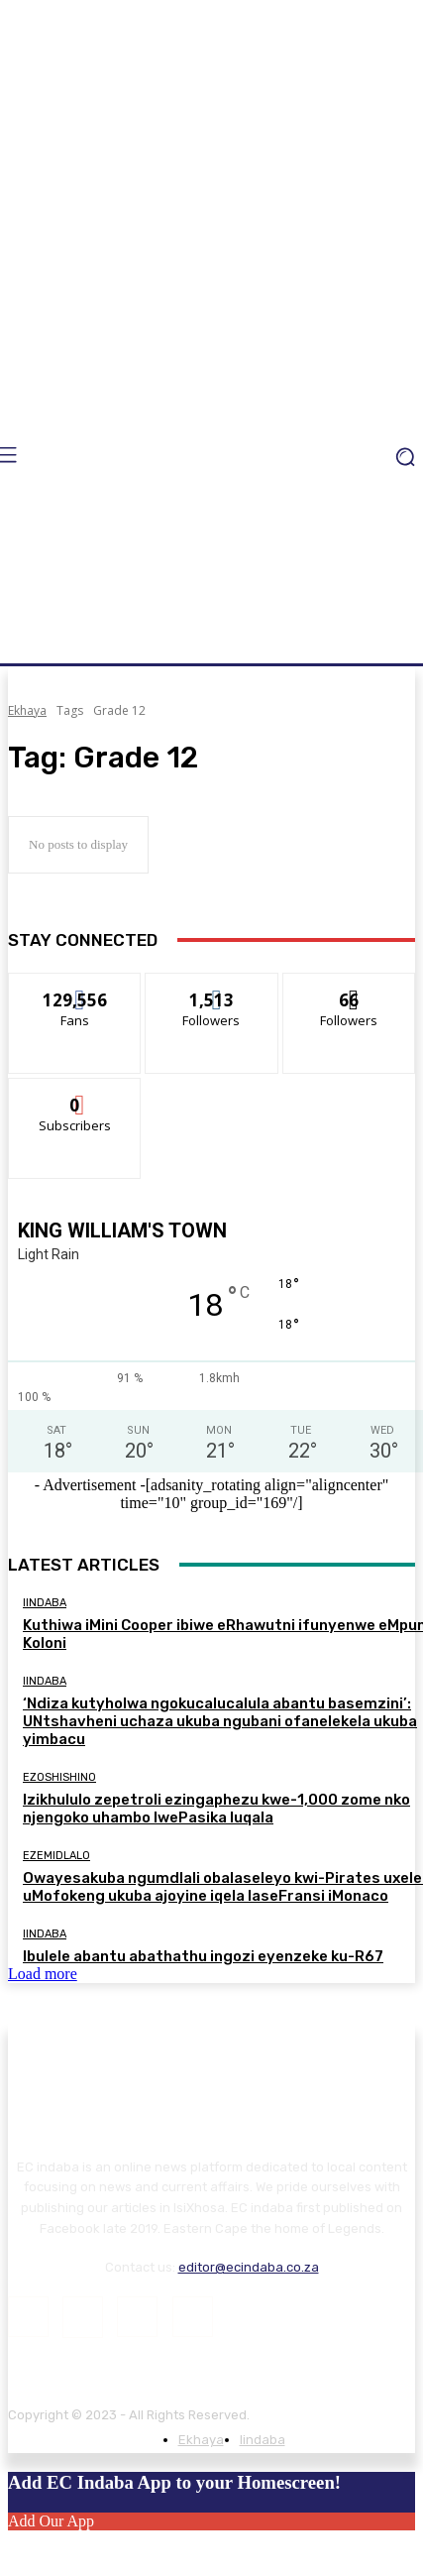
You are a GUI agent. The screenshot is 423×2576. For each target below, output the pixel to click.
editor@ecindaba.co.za (248, 2267)
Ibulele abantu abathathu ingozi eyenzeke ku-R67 (203, 1956)
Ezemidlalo (56, 1855)
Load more (42, 1973)
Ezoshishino (59, 1777)
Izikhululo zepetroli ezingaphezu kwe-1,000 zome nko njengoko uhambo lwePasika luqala (216, 1808)
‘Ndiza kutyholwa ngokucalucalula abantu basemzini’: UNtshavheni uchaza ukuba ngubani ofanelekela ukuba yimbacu (220, 1721)
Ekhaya (27, 710)
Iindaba (44, 1602)
